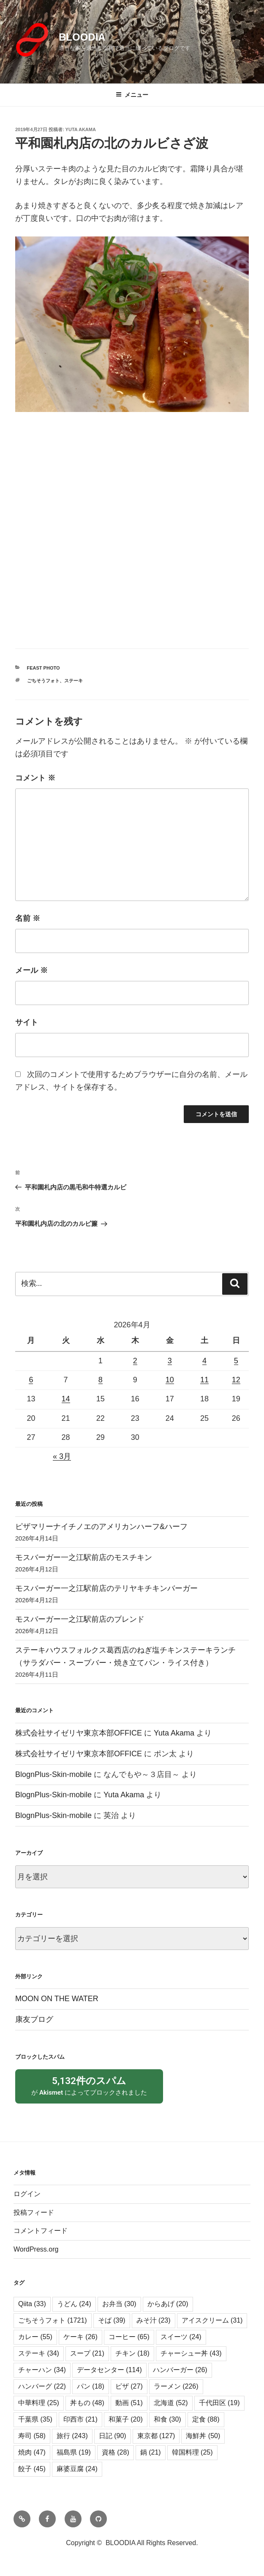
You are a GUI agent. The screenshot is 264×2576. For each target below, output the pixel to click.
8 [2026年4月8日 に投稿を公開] (100, 1380)
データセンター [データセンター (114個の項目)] (109, 2387)
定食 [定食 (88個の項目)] (206, 2436)
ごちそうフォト (43, 680)
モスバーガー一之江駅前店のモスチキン (83, 1557)
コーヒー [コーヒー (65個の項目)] (129, 2354)
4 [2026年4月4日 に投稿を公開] (204, 1361)
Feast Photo (43, 667)
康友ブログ (34, 2019)
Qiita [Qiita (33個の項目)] (32, 2321)
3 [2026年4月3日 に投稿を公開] (170, 1361)
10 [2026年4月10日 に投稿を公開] (170, 1380)
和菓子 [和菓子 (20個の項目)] (126, 2436)
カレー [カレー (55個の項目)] (35, 2354)
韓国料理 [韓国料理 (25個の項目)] (192, 2469)
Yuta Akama (80, 129)
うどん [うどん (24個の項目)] (74, 2321)
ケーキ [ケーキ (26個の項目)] (80, 2354)
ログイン (27, 2211)
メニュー (132, 94)
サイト (26, 1022)
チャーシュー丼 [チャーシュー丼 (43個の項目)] (191, 2370)
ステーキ (73, 680)
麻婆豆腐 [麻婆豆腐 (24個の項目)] (77, 2486)
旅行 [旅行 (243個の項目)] (72, 2453)
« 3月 (62, 1456)
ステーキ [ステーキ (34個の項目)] (38, 2370)
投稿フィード (34, 2229)
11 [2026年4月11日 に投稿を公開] (204, 1380)
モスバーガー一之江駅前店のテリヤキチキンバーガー (106, 1588)
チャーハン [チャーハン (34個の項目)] (42, 2387)
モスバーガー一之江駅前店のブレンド (79, 1619)
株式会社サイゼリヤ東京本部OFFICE (78, 1733)
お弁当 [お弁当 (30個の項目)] (119, 2321)
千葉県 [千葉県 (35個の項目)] (35, 2436)
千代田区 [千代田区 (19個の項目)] (219, 2420)
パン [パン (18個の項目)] (90, 2403)
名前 (27, 918)
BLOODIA (82, 37)
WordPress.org (36, 2266)
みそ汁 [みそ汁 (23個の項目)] (153, 2337)
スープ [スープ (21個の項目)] (87, 2370)
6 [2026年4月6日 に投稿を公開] (31, 1380)
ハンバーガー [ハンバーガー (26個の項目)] (180, 2387)
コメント (35, 778)
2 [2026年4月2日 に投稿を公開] (135, 1361)
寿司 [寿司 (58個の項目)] (32, 2453)
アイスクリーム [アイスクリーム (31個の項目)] (212, 2337)
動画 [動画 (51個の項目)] (129, 2420)
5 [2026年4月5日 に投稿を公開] (236, 1361)
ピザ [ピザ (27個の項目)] (129, 2403)
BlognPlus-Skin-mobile (53, 1774)
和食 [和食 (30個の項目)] (167, 2436)
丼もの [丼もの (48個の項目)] (87, 2420)
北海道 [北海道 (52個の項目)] (171, 2420)
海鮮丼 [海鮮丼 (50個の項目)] (203, 2453)
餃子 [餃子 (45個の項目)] (32, 2486)
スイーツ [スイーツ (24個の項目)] (181, 2354)
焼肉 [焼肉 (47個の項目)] (32, 2469)
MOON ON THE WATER (56, 1998)
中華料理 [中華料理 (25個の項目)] (38, 2420)
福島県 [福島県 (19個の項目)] (74, 2469)
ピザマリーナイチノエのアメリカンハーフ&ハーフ (101, 1526)
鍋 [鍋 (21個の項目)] (150, 2469)
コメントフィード (41, 2248)
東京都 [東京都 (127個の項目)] (156, 2453)
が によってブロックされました (89, 2094)
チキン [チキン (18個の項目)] (132, 2370)
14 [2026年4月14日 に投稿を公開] (66, 1399)
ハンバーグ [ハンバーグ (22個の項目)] (42, 2403)
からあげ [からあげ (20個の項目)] (167, 2321)
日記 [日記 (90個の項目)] (112, 2453)
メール (31, 970)
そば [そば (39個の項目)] (111, 2337)
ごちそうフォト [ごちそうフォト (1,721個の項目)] (52, 2337)
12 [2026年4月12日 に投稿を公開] (236, 1380)
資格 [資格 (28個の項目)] (115, 2469)
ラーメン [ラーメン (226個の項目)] (176, 2403)
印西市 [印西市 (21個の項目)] (80, 2436)
